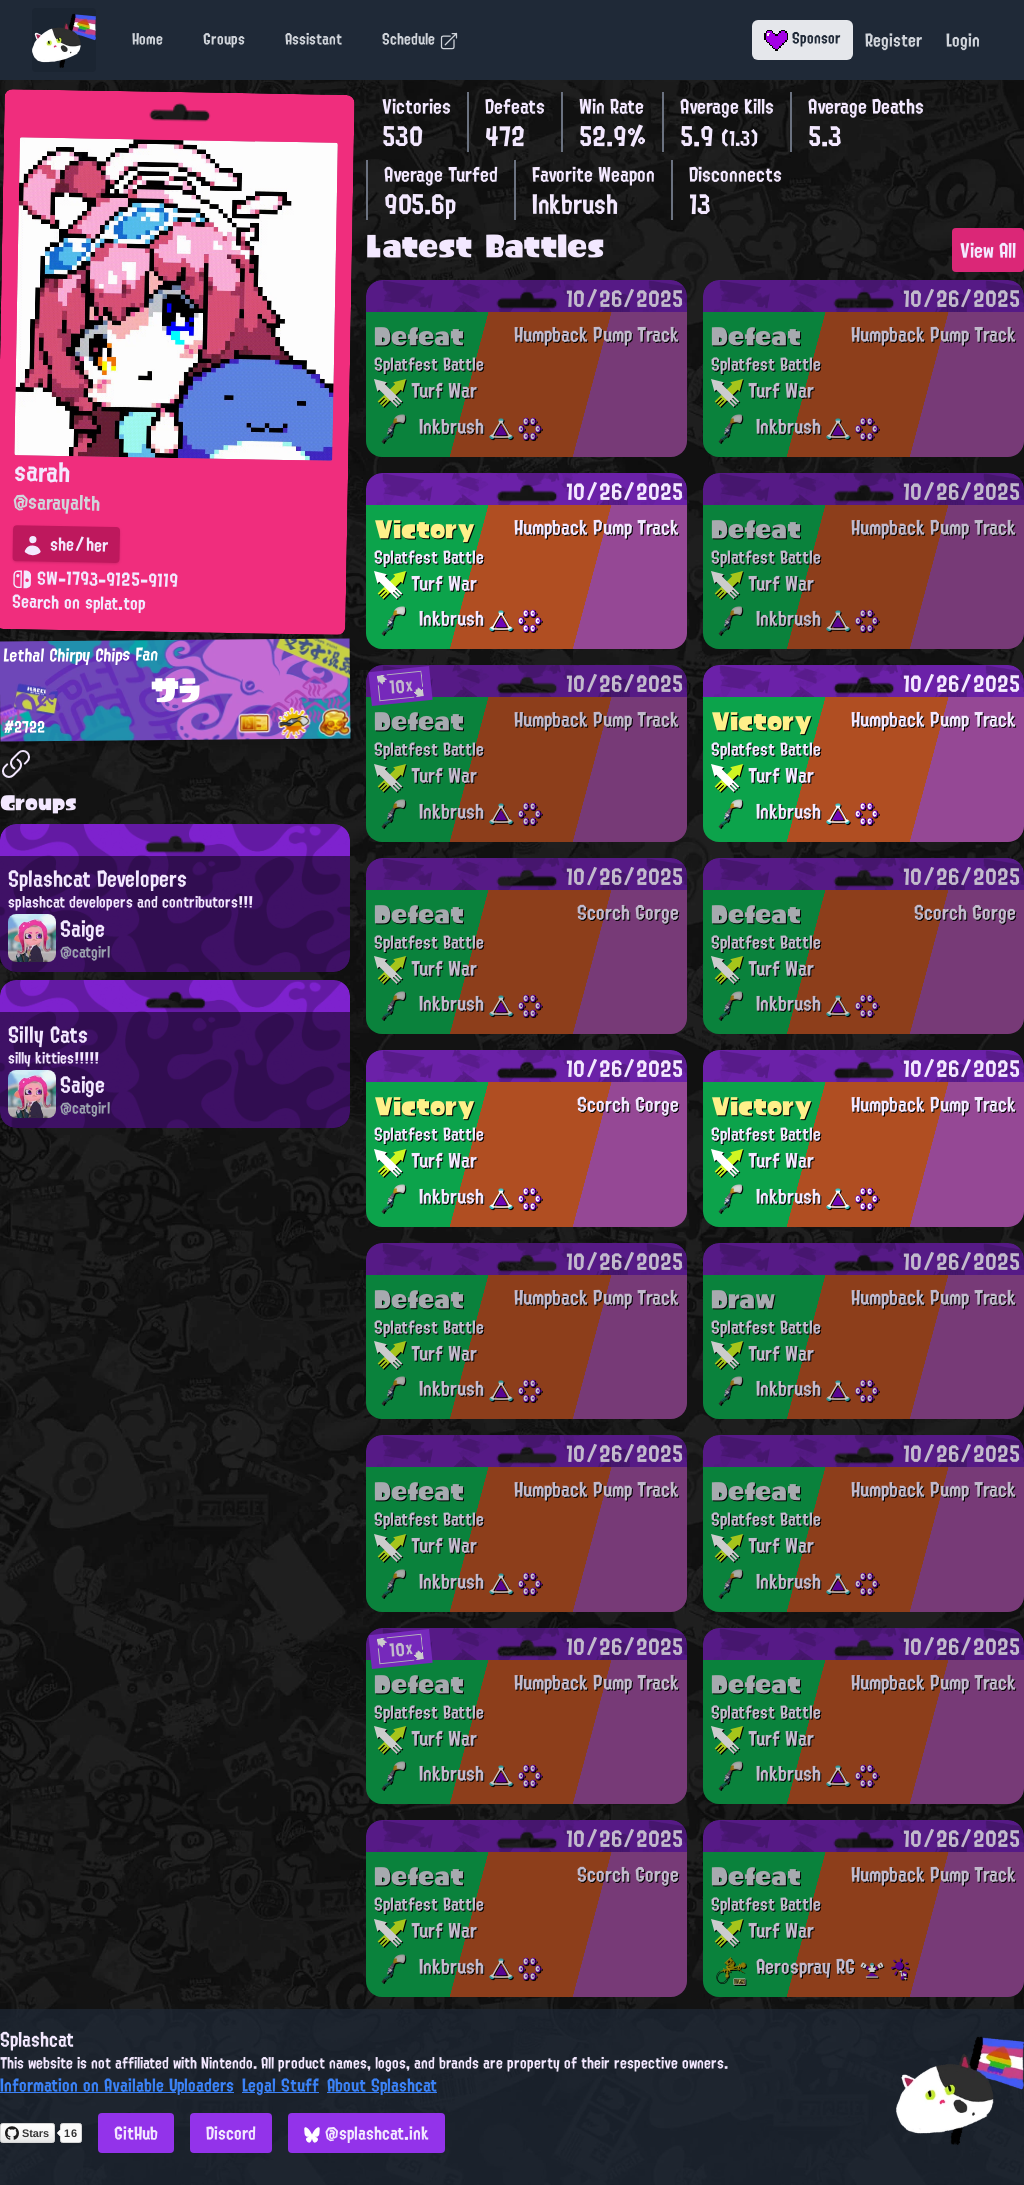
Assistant (313, 39)
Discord (231, 2133)
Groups (224, 39)
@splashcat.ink (366, 2133)
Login (963, 40)
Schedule (420, 39)
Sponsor (802, 38)
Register (893, 40)
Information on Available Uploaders (117, 2085)
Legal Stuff (280, 2085)
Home (147, 39)
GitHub (136, 2133)
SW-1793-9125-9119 (95, 580)
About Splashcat (382, 2085)
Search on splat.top (78, 604)
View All (988, 250)
